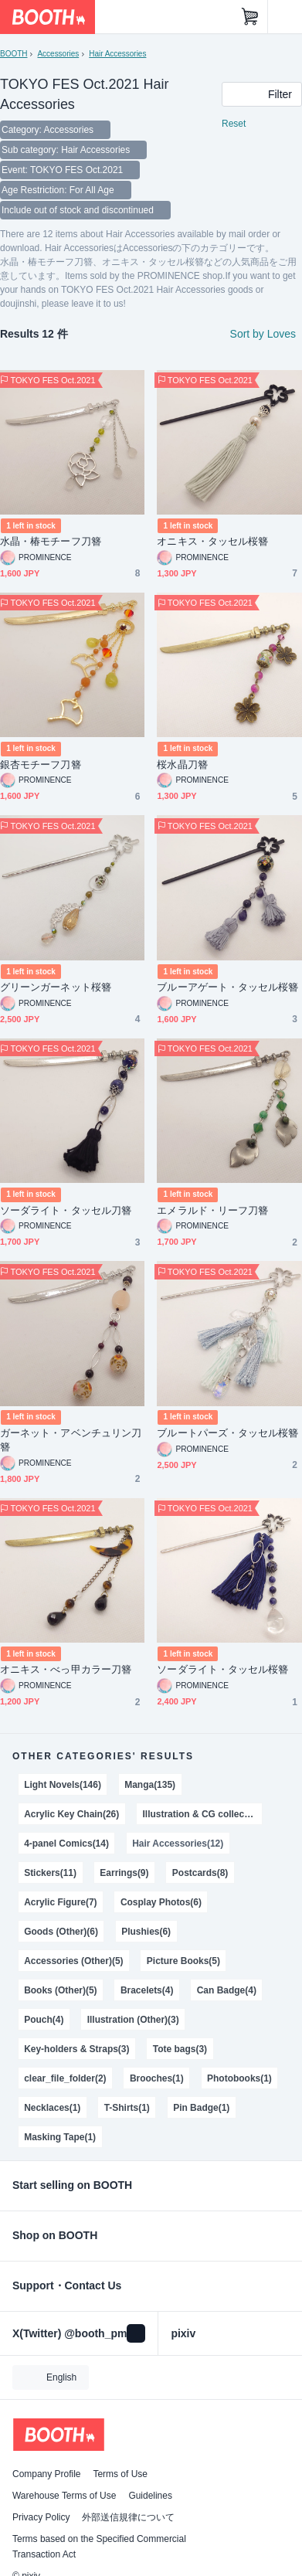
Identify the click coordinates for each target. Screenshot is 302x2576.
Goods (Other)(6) (61, 1931)
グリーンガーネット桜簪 (55, 987)
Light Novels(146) (62, 1784)
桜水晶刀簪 (182, 764)
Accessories (58, 53)
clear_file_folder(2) (65, 2078)
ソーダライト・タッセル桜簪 (222, 1669)
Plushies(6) (146, 1931)
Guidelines (150, 2495)
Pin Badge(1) (201, 2107)
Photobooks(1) (239, 2078)
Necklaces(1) (52, 2107)
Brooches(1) (157, 2078)
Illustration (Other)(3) (133, 2019)
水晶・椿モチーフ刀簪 (50, 541)
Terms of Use (120, 2474)
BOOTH (13, 53)
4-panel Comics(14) (66, 1843)
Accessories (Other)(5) (73, 1961)
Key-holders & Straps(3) (76, 2049)
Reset (234, 123)
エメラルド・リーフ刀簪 (212, 1210)
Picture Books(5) (183, 1961)
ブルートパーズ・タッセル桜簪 (227, 1433)
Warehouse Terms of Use (64, 2495)
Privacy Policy (41, 2517)
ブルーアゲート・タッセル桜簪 (227, 987)
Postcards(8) (200, 1872)
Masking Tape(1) (60, 2137)
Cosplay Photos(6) (161, 1902)
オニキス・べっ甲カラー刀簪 (65, 1669)
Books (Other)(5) (60, 1990)
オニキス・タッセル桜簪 (212, 541)
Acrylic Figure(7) (60, 1902)
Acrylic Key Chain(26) (71, 1814)
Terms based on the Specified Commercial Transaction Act (99, 2546)
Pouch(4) (43, 2019)
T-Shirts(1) (127, 2107)
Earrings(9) (124, 1872)
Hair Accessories (117, 53)
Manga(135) (149, 1784)
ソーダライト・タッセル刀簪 (65, 1210)
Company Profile (46, 2474)
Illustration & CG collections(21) (202, 1814)
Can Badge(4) (226, 1990)
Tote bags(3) (180, 2049)
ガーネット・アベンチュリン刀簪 (70, 1440)
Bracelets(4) (147, 1990)
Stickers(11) (50, 1872)
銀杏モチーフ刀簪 (40, 764)
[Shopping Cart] (250, 17)
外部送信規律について (128, 2517)
